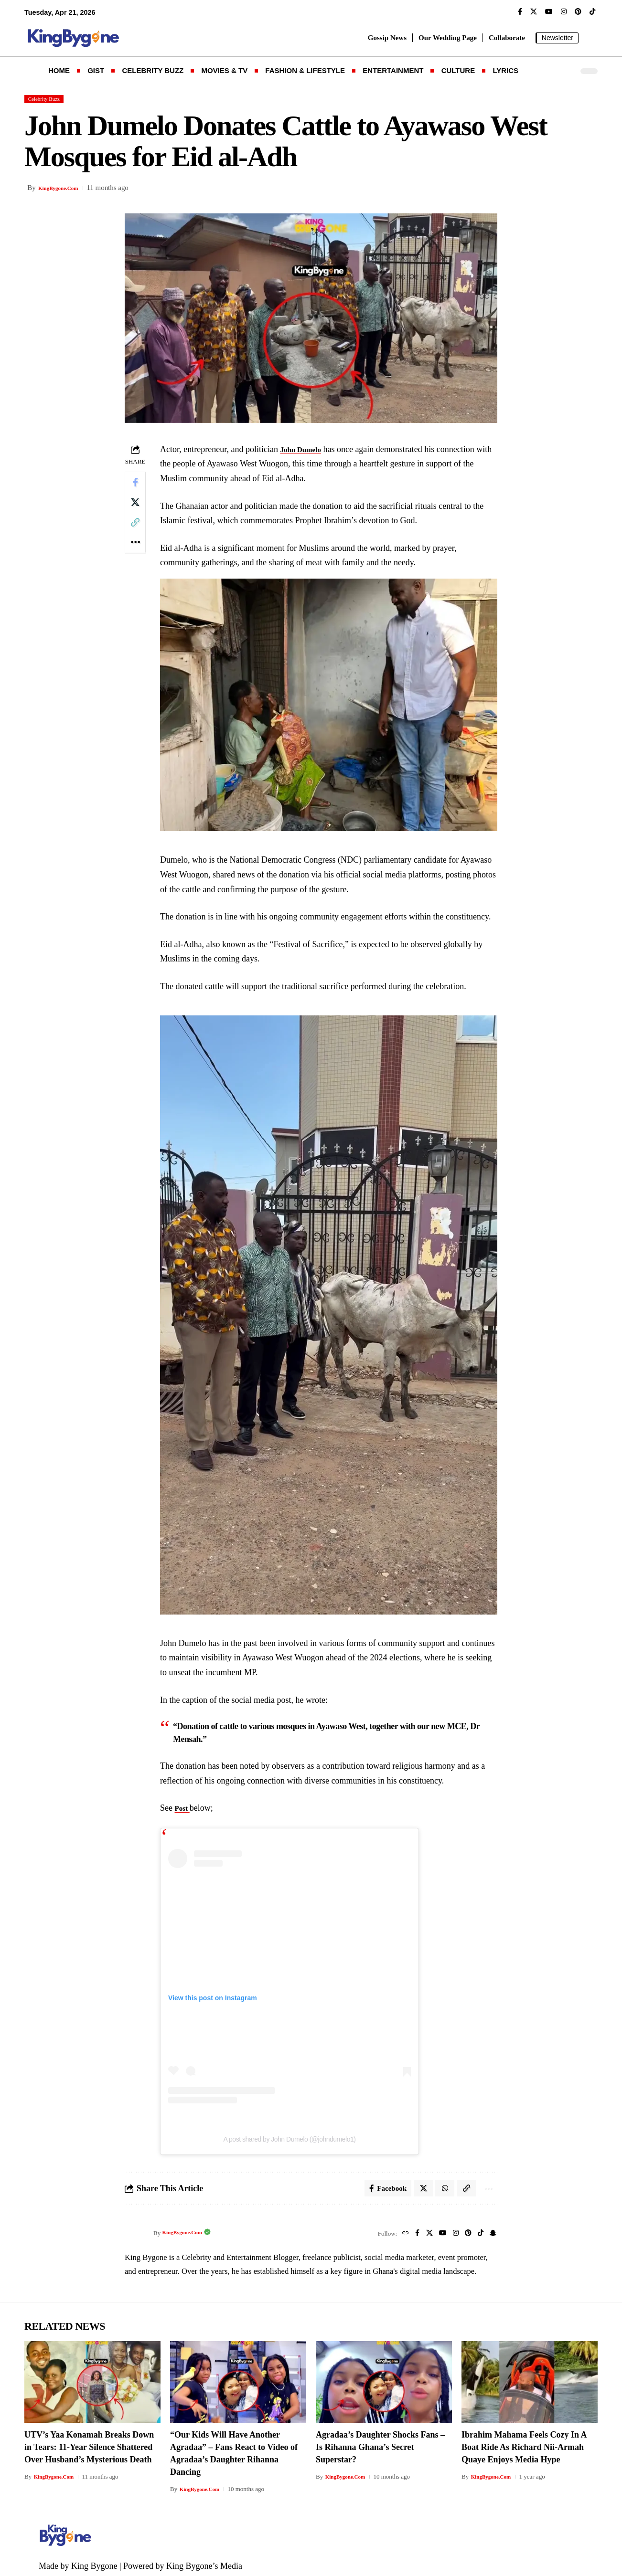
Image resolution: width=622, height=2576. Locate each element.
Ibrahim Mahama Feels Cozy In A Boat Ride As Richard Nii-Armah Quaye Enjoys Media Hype (524, 2445)
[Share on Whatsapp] (440, 2185)
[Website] (396, 2231)
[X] (533, 12)
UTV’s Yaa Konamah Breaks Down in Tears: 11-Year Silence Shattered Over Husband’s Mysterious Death (89, 2445)
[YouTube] (549, 12)
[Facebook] (520, 12)
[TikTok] (592, 12)
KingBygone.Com (65, 190)
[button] (590, 37)
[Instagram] (563, 12)
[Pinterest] (578, 12)
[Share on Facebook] (136, 486)
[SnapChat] (492, 2231)
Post (187, 1803)
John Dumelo (307, 451)
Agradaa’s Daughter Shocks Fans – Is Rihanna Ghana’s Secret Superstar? (380, 2445)
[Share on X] (136, 508)
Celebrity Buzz (49, 100)
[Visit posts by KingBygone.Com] (137, 2231)
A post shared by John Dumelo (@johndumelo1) (292, 2134)
